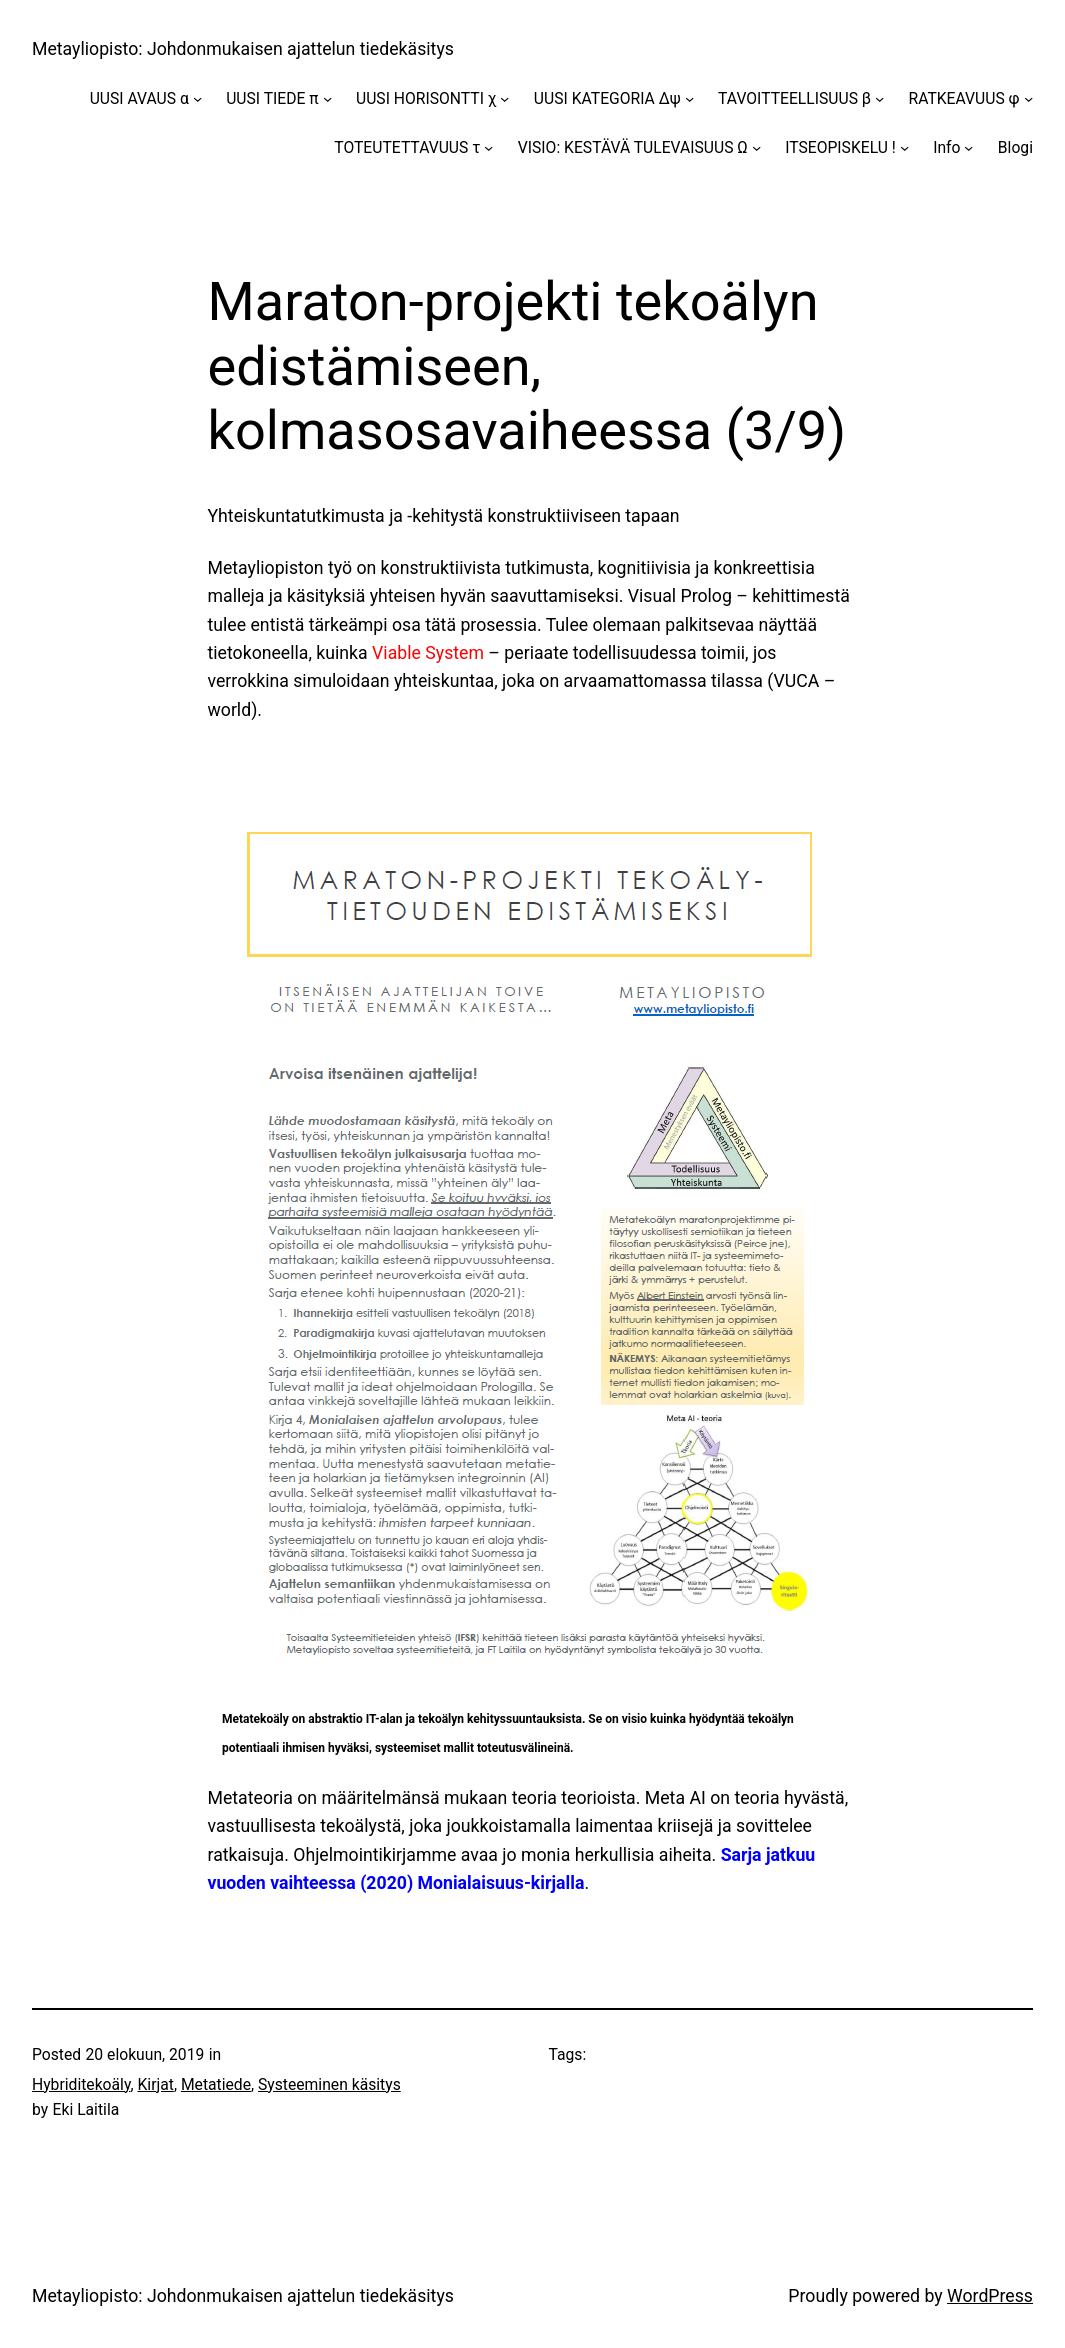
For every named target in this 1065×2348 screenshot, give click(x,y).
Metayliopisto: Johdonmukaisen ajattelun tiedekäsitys (243, 49)
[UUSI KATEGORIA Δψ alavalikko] (689, 98)
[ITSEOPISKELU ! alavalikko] (904, 147)
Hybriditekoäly (81, 2084)
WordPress (990, 2296)
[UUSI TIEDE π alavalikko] (327, 98)
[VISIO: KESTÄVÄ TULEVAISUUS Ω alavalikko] (756, 147)
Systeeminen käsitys (329, 2084)
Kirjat (156, 2084)
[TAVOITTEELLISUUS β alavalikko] (879, 98)
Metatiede (216, 2084)
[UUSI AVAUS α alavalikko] (197, 98)
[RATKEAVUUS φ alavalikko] (1028, 98)
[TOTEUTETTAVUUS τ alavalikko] (488, 147)
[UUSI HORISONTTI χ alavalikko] (504, 98)
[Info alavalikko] (968, 147)
